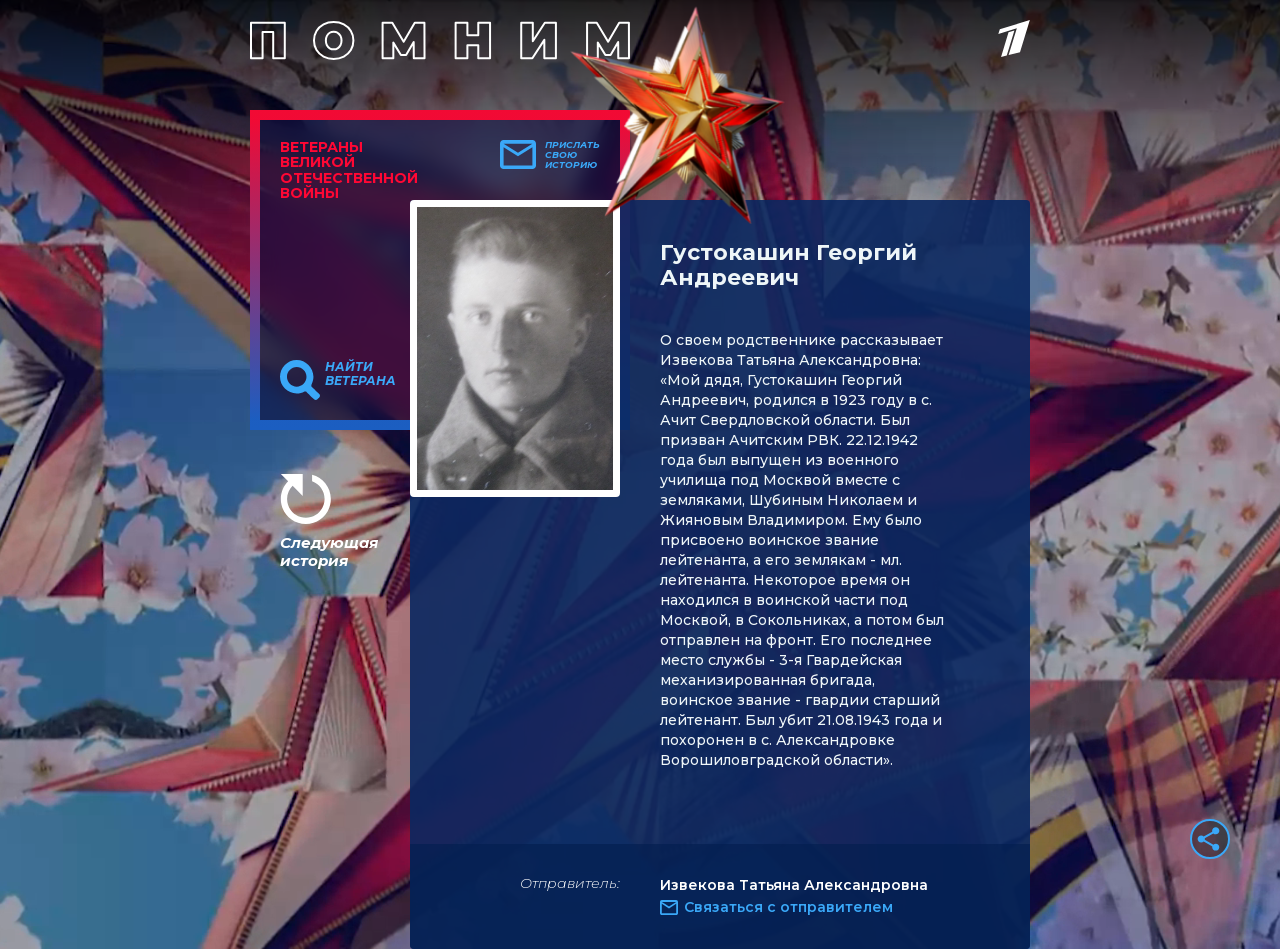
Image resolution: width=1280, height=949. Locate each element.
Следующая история (329, 551)
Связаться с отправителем (788, 907)
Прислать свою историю (572, 155)
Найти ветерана (360, 374)
